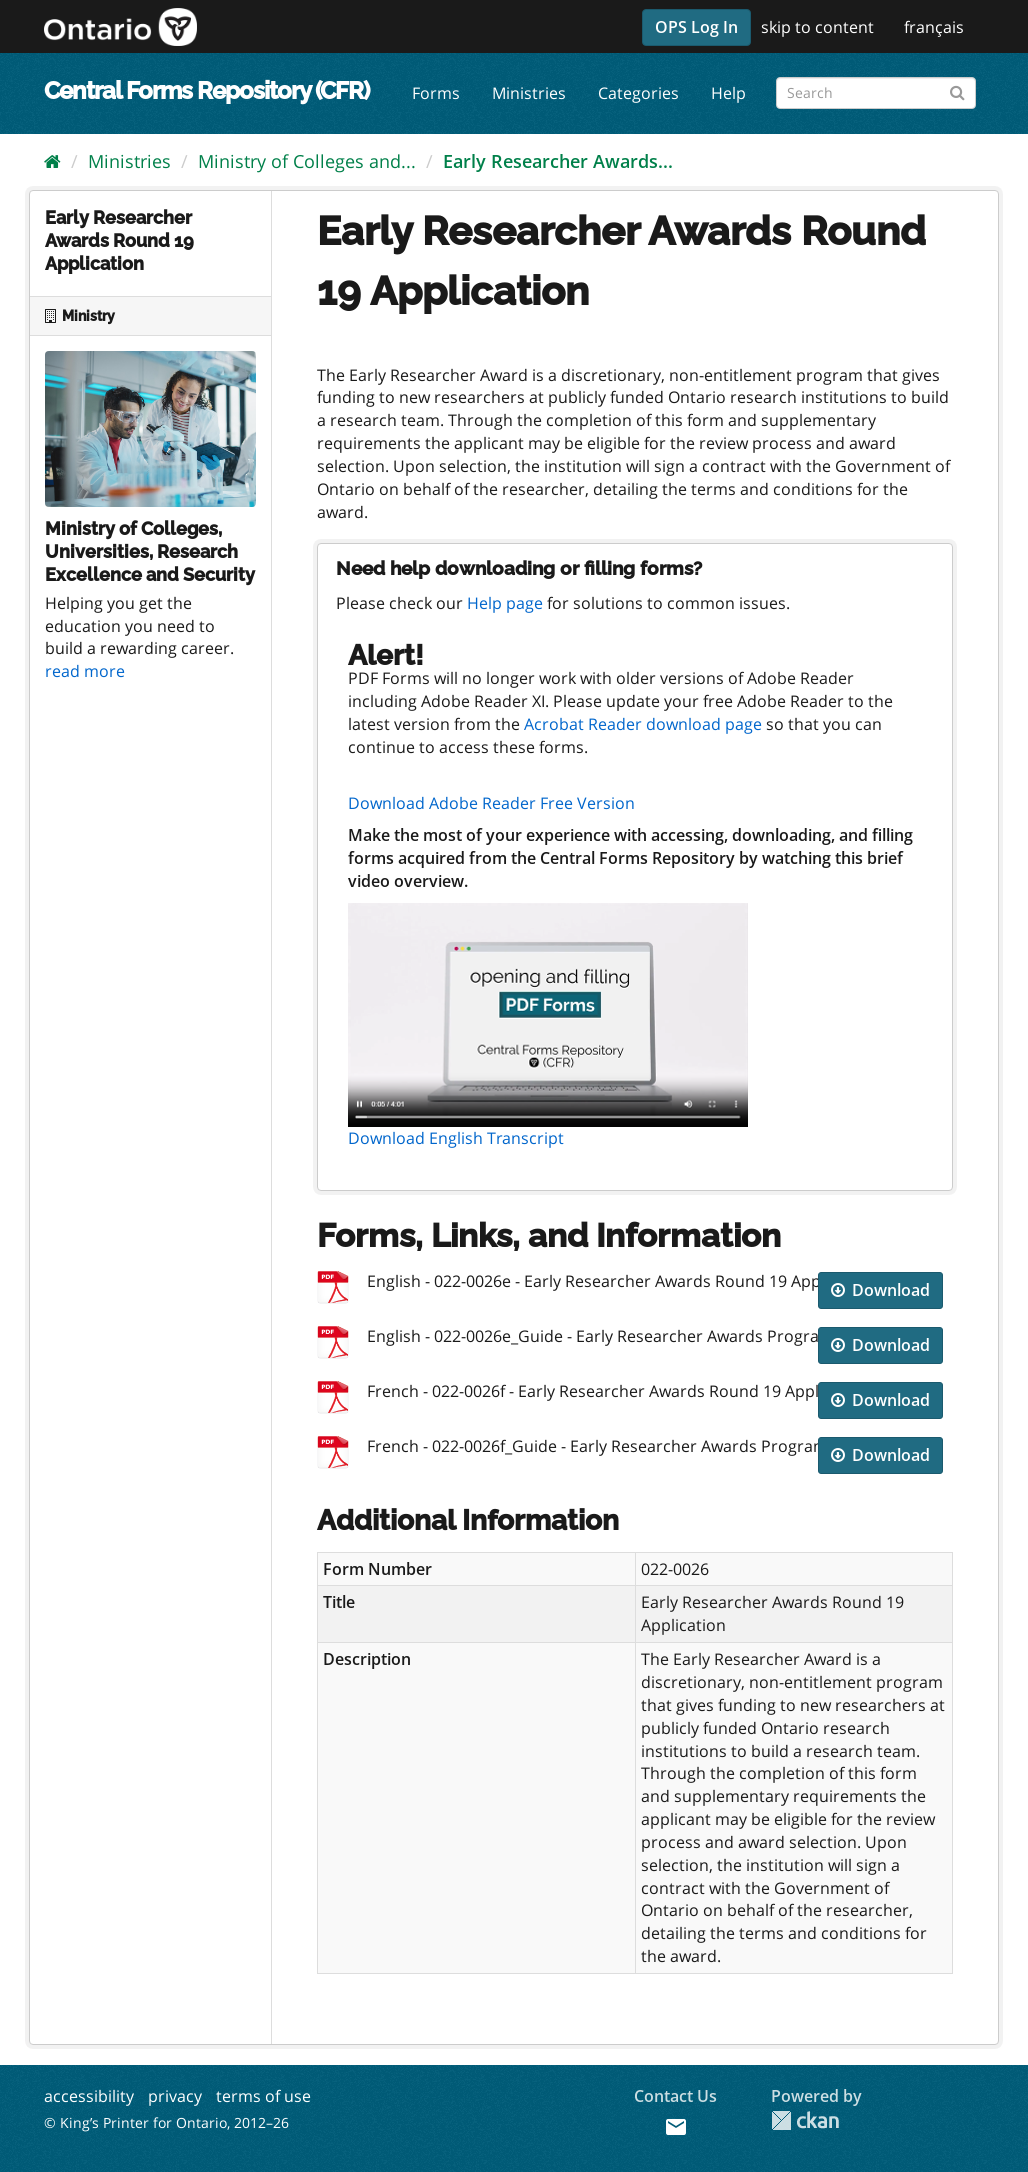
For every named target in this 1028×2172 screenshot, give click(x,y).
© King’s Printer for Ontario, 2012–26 (166, 2122)
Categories (638, 93)
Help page (505, 603)
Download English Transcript (456, 1138)
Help (728, 93)
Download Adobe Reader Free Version (491, 803)
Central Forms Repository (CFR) (206, 90)
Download (880, 1290)
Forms (436, 93)
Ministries (529, 93)
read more (85, 671)
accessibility (89, 2096)
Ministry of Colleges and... (307, 161)
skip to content (817, 27)
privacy (175, 2096)
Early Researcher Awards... (558, 161)
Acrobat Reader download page (643, 724)
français (934, 27)
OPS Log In (696, 27)
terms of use (263, 2096)
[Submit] (957, 89)
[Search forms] (876, 93)
